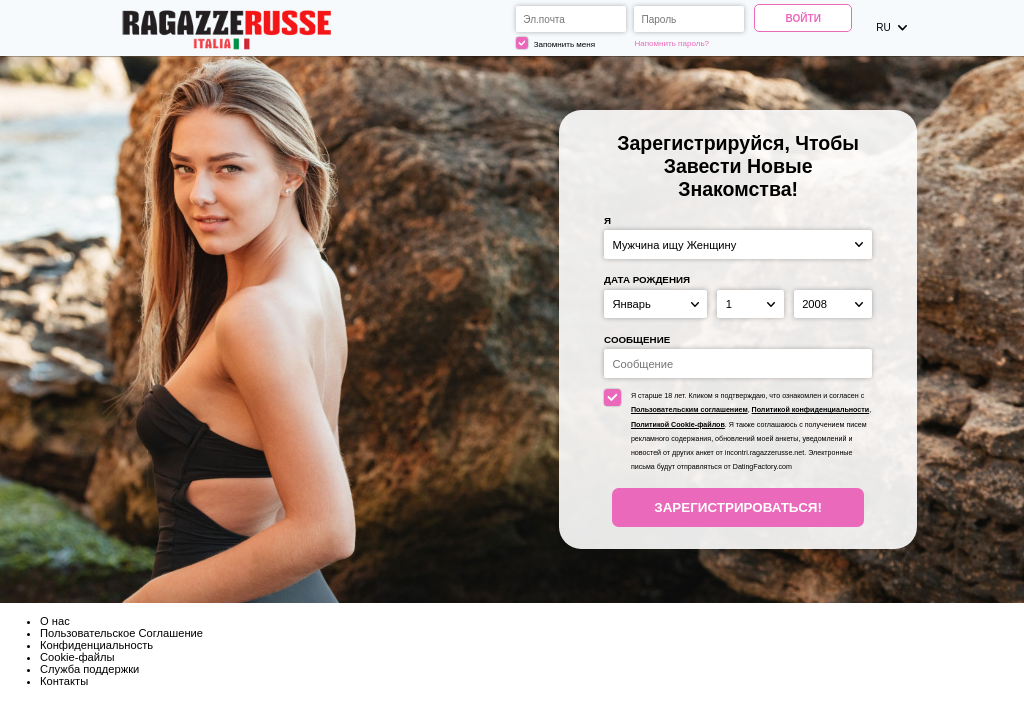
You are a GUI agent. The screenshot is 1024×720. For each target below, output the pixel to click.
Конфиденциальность (96, 645)
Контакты (64, 681)
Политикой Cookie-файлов (678, 425)
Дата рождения (647, 279)
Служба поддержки (89, 669)
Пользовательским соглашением (689, 410)
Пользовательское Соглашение (121, 633)
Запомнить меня (555, 43)
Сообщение (637, 339)
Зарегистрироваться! (738, 507)
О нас (55, 621)
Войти (803, 18)
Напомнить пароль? (672, 43)
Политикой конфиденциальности (811, 410)
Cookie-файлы (77, 657)
